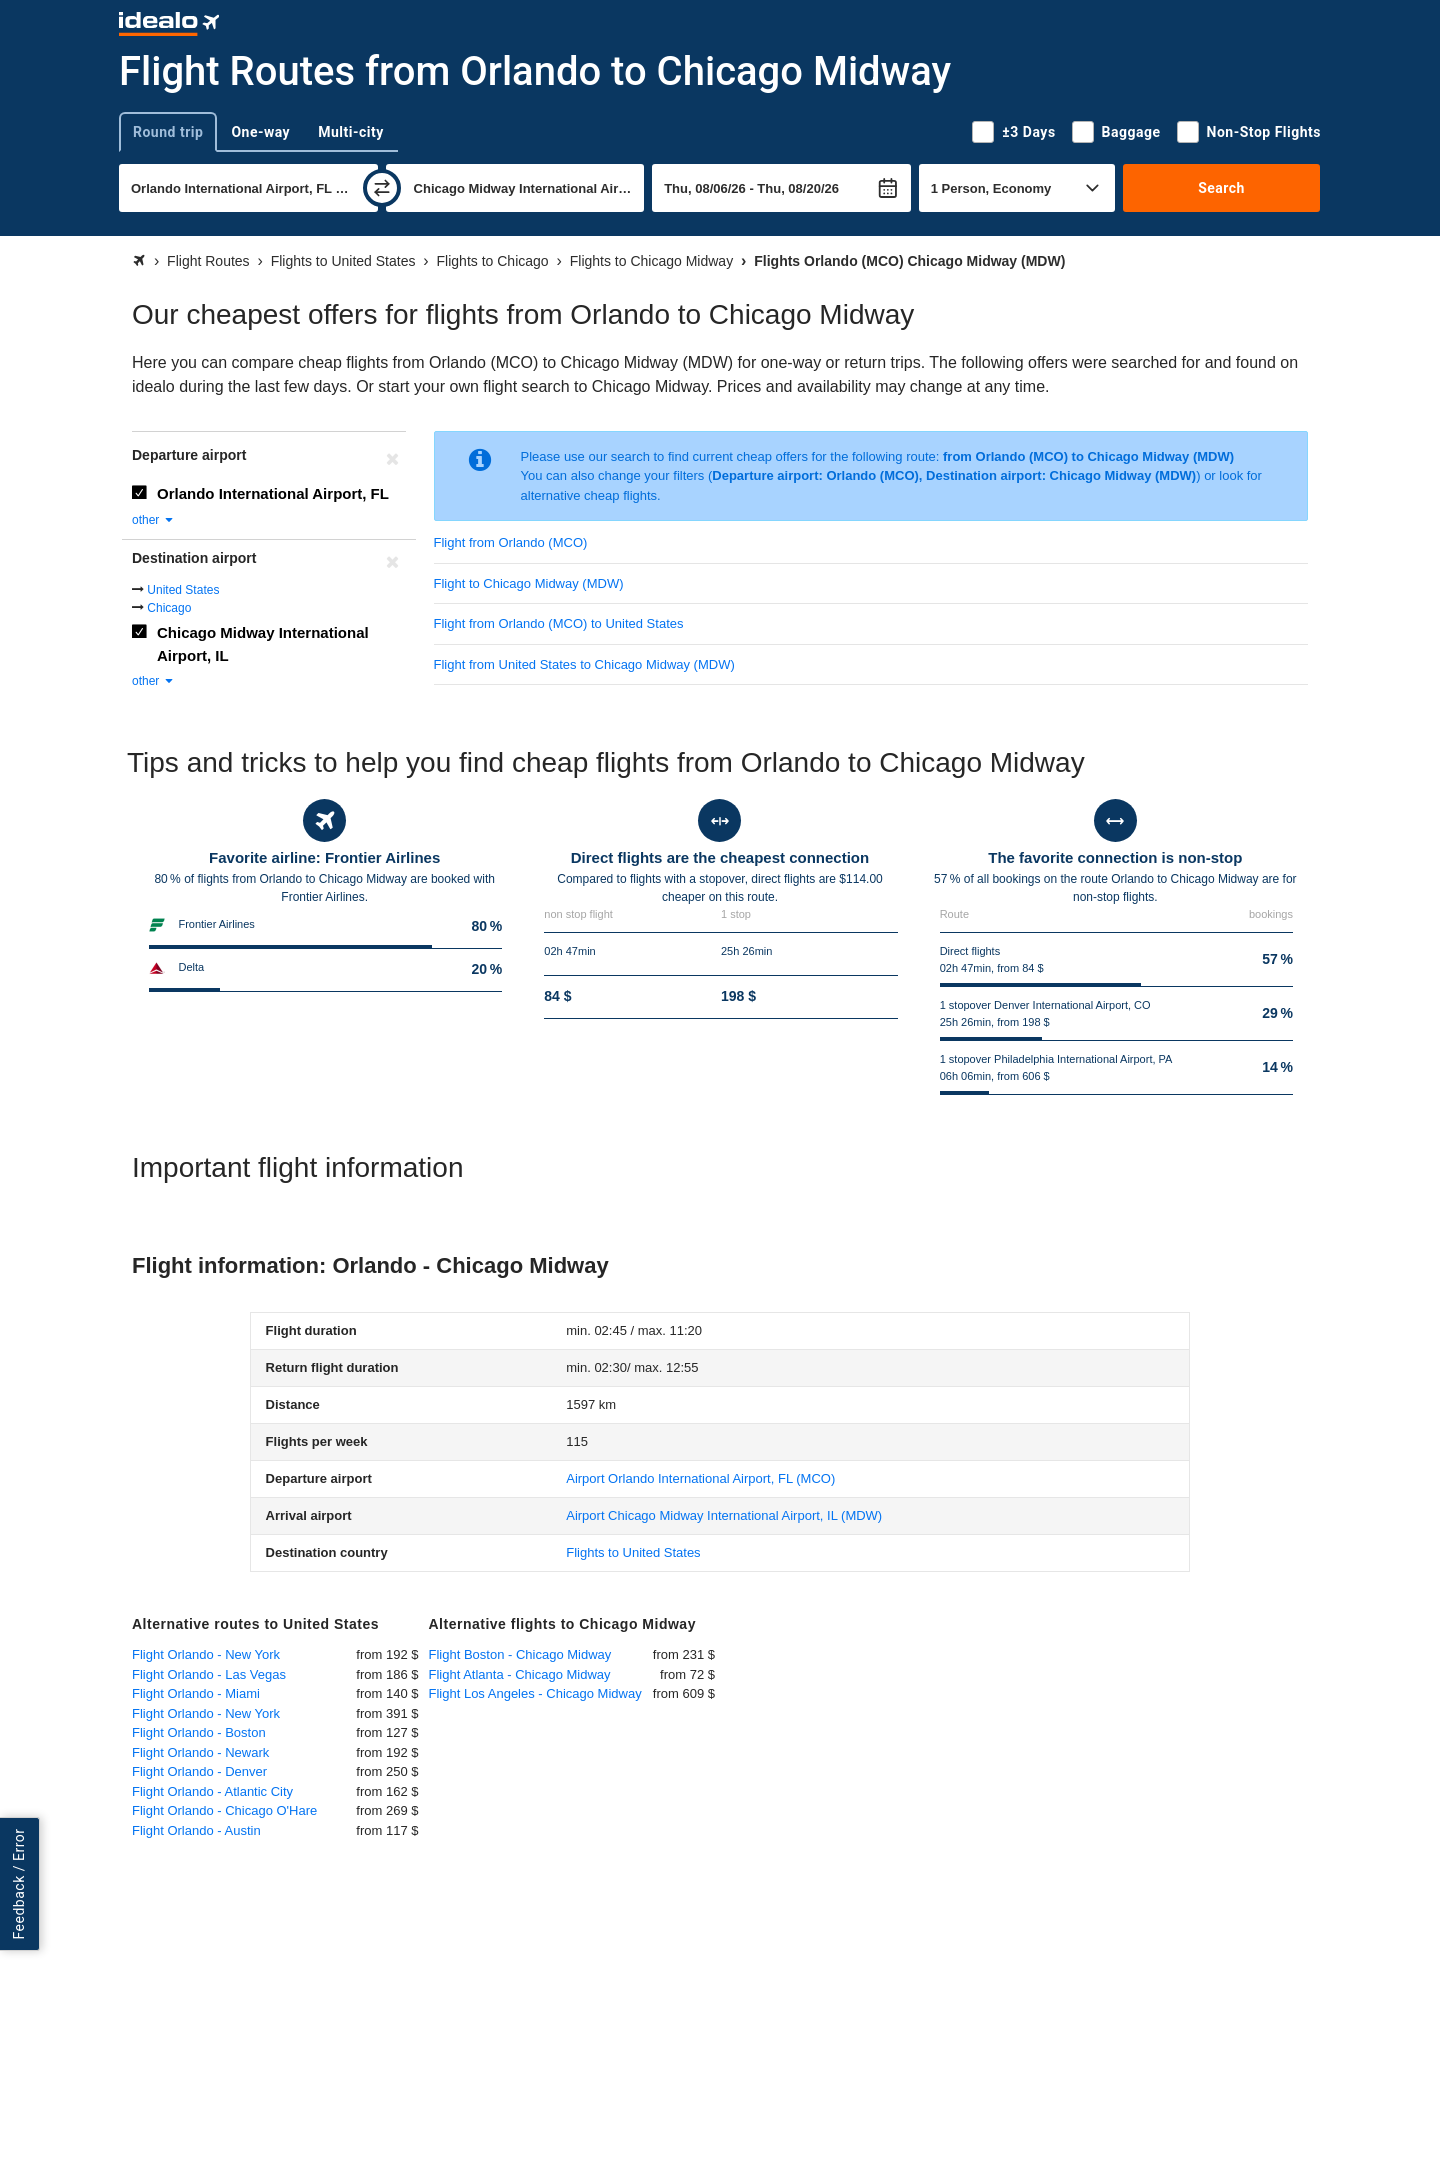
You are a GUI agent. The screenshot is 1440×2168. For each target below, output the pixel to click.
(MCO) (700, 1478)
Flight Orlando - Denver (199, 1771)
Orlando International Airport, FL (273, 493)
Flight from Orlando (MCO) (511, 542)
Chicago (169, 608)
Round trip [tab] (168, 132)
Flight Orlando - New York (206, 1654)
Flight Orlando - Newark (200, 1752)
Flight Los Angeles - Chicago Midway (535, 1693)
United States (183, 590)
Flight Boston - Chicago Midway (520, 1654)
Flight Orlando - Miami (196, 1693)
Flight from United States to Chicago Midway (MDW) (584, 664)
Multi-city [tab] (351, 132)
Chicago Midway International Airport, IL (263, 644)
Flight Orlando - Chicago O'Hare (224, 1810)
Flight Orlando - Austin (196, 1830)
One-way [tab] (260, 132)
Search (1221, 188)
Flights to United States (633, 1552)
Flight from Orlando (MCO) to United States (559, 623)
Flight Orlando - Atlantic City (212, 1791)
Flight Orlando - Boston (199, 1732)
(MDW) (724, 1515)
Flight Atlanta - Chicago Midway (520, 1674)
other (153, 520)
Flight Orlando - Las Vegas (209, 1674)
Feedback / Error (19, 1884)
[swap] (382, 188)
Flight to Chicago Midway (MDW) (529, 583)
